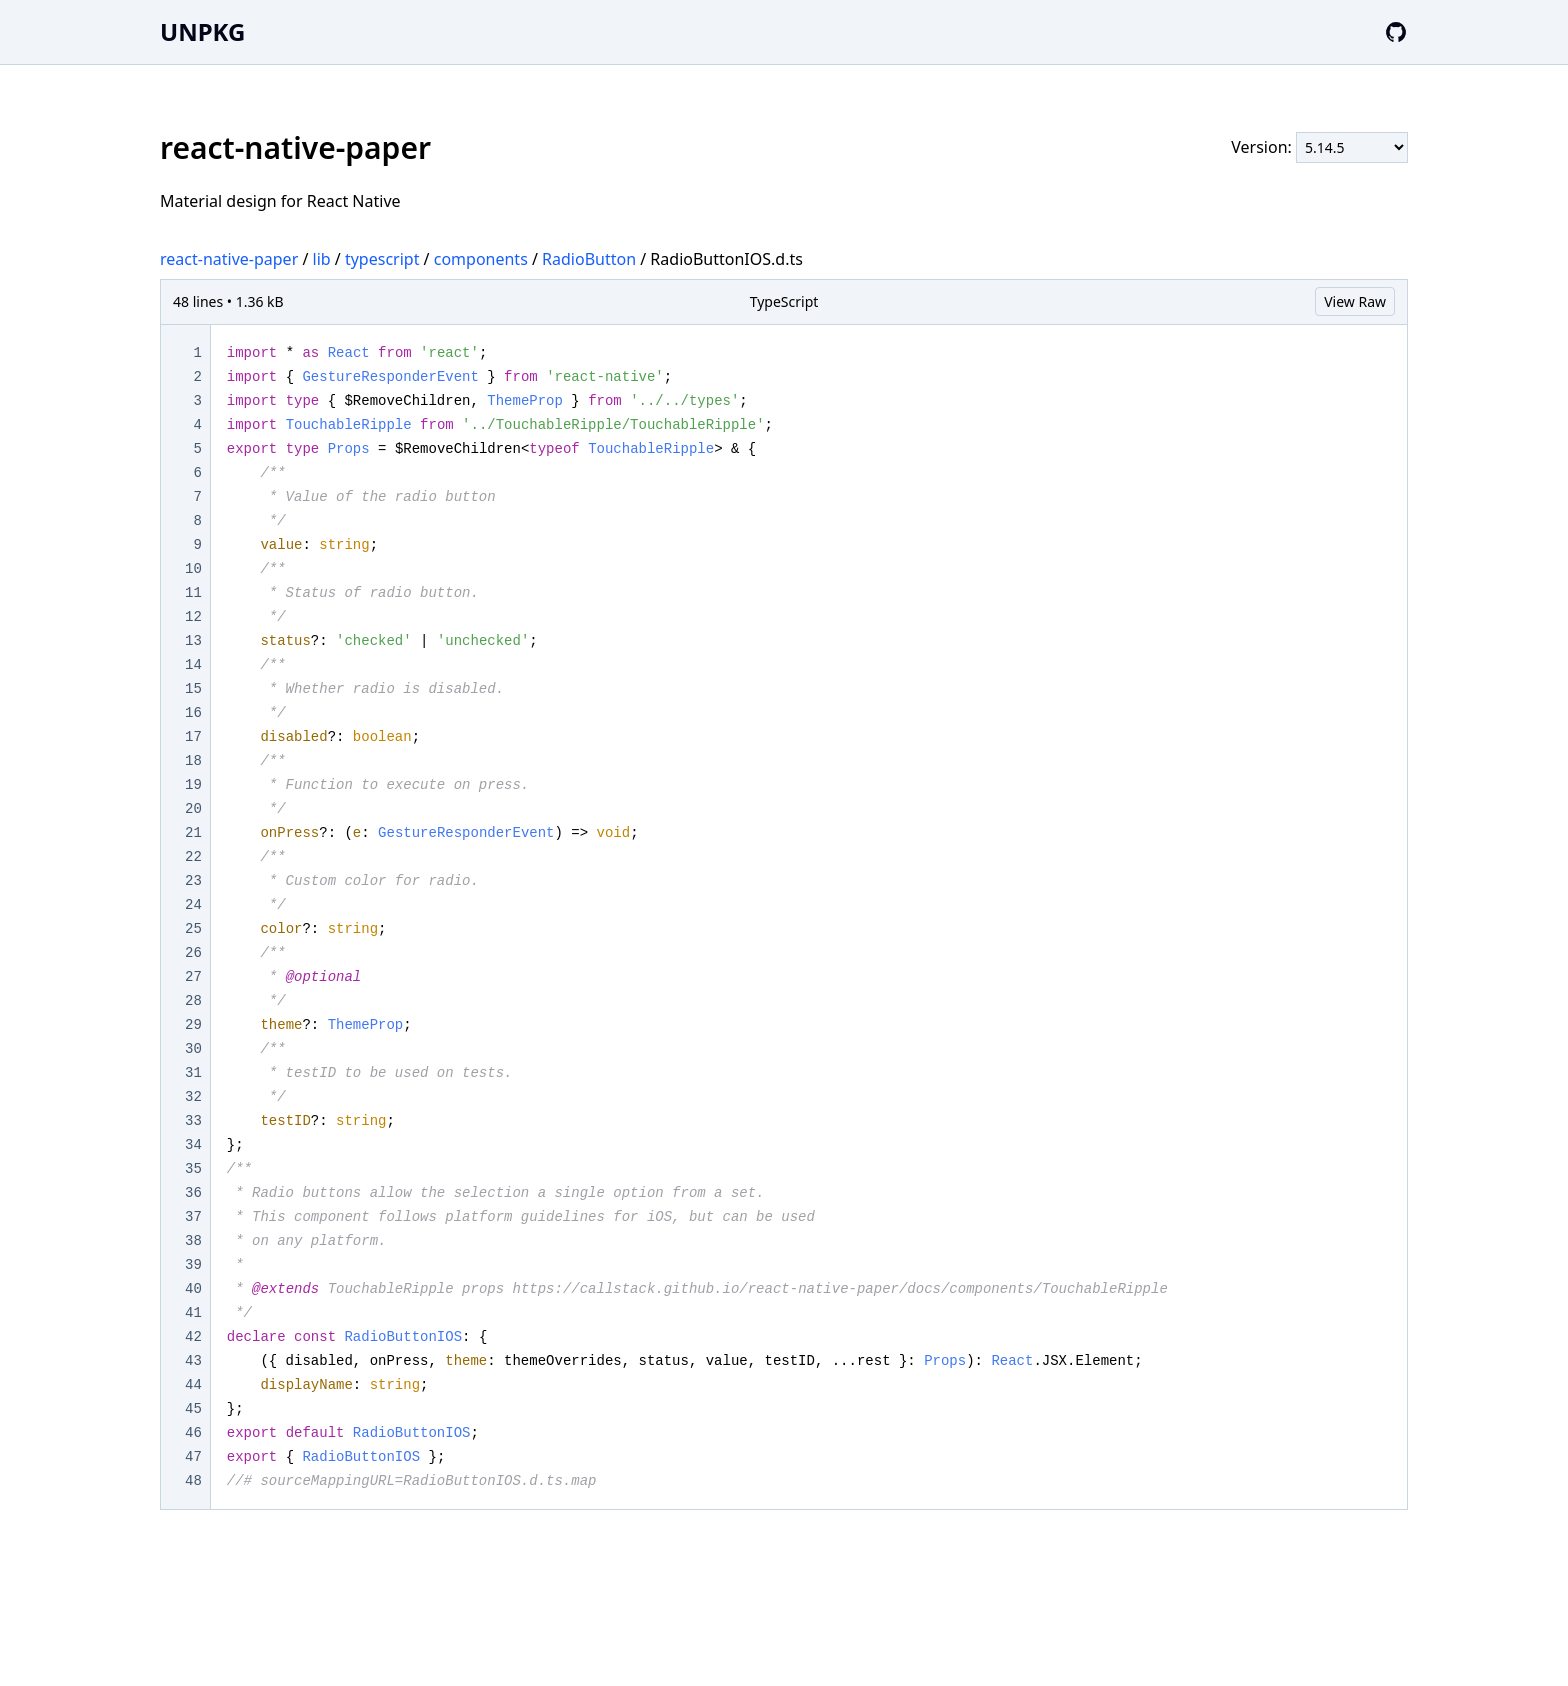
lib (322, 259)
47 (193, 1457)
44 (193, 1385)
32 (193, 1097)
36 (193, 1193)
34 (193, 1145)
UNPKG (202, 31)
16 (193, 713)
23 (193, 881)
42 (193, 1337)
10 (193, 569)
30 (193, 1049)
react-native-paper (229, 259)
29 (193, 1025)
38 (193, 1241)
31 (193, 1073)
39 (193, 1265)
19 (193, 785)
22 (193, 857)
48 (193, 1481)
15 (193, 689)
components (481, 259)
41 (193, 1313)
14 (193, 665)
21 (193, 833)
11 (193, 593)
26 (193, 953)
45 (193, 1409)
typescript (382, 259)
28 (193, 1001)
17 (193, 737)
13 (193, 641)
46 (193, 1433)
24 (193, 905)
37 (193, 1217)
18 (193, 761)
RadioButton (589, 259)
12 (193, 617)
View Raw (1355, 301)
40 (193, 1289)
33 (193, 1121)
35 (193, 1169)
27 (193, 977)
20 (193, 809)
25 (193, 929)
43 (193, 1361)
